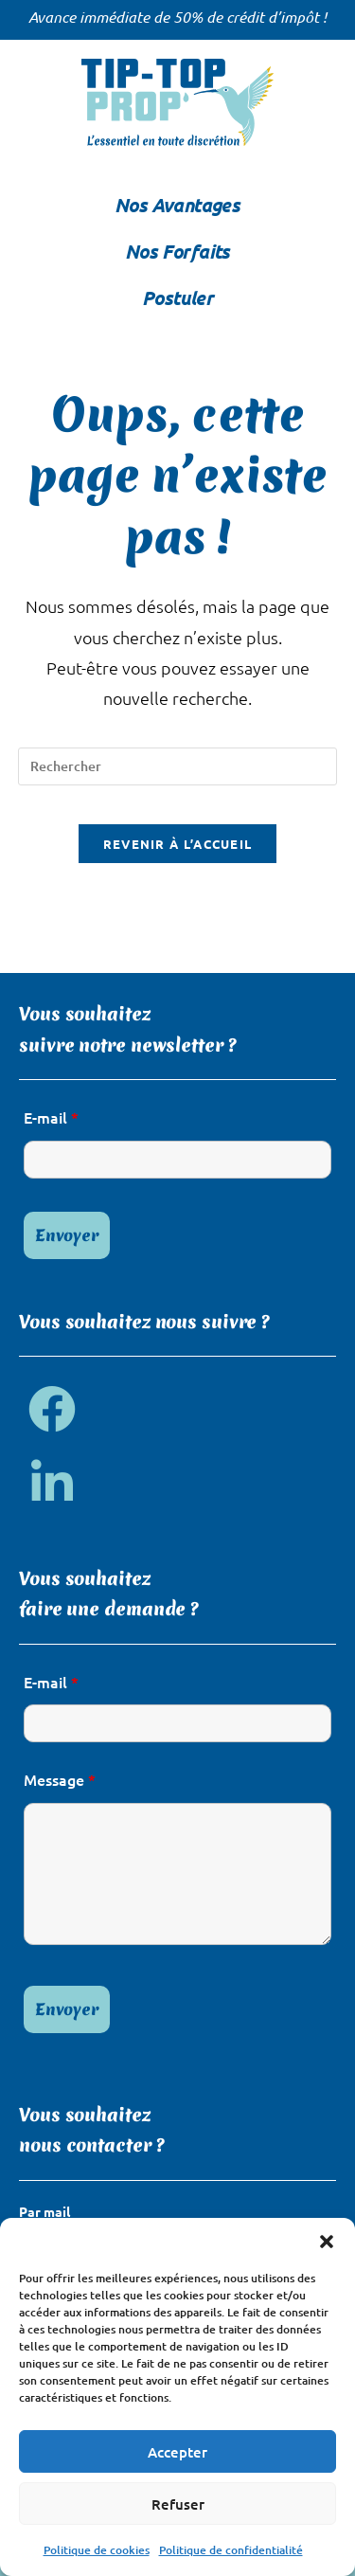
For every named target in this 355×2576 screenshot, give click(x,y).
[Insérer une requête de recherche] (178, 766)
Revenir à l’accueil (178, 844)
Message (60, 1779)
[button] (326, 2241)
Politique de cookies (97, 2550)
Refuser (177, 2504)
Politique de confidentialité (231, 2550)
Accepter (177, 2451)
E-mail (51, 1117)
